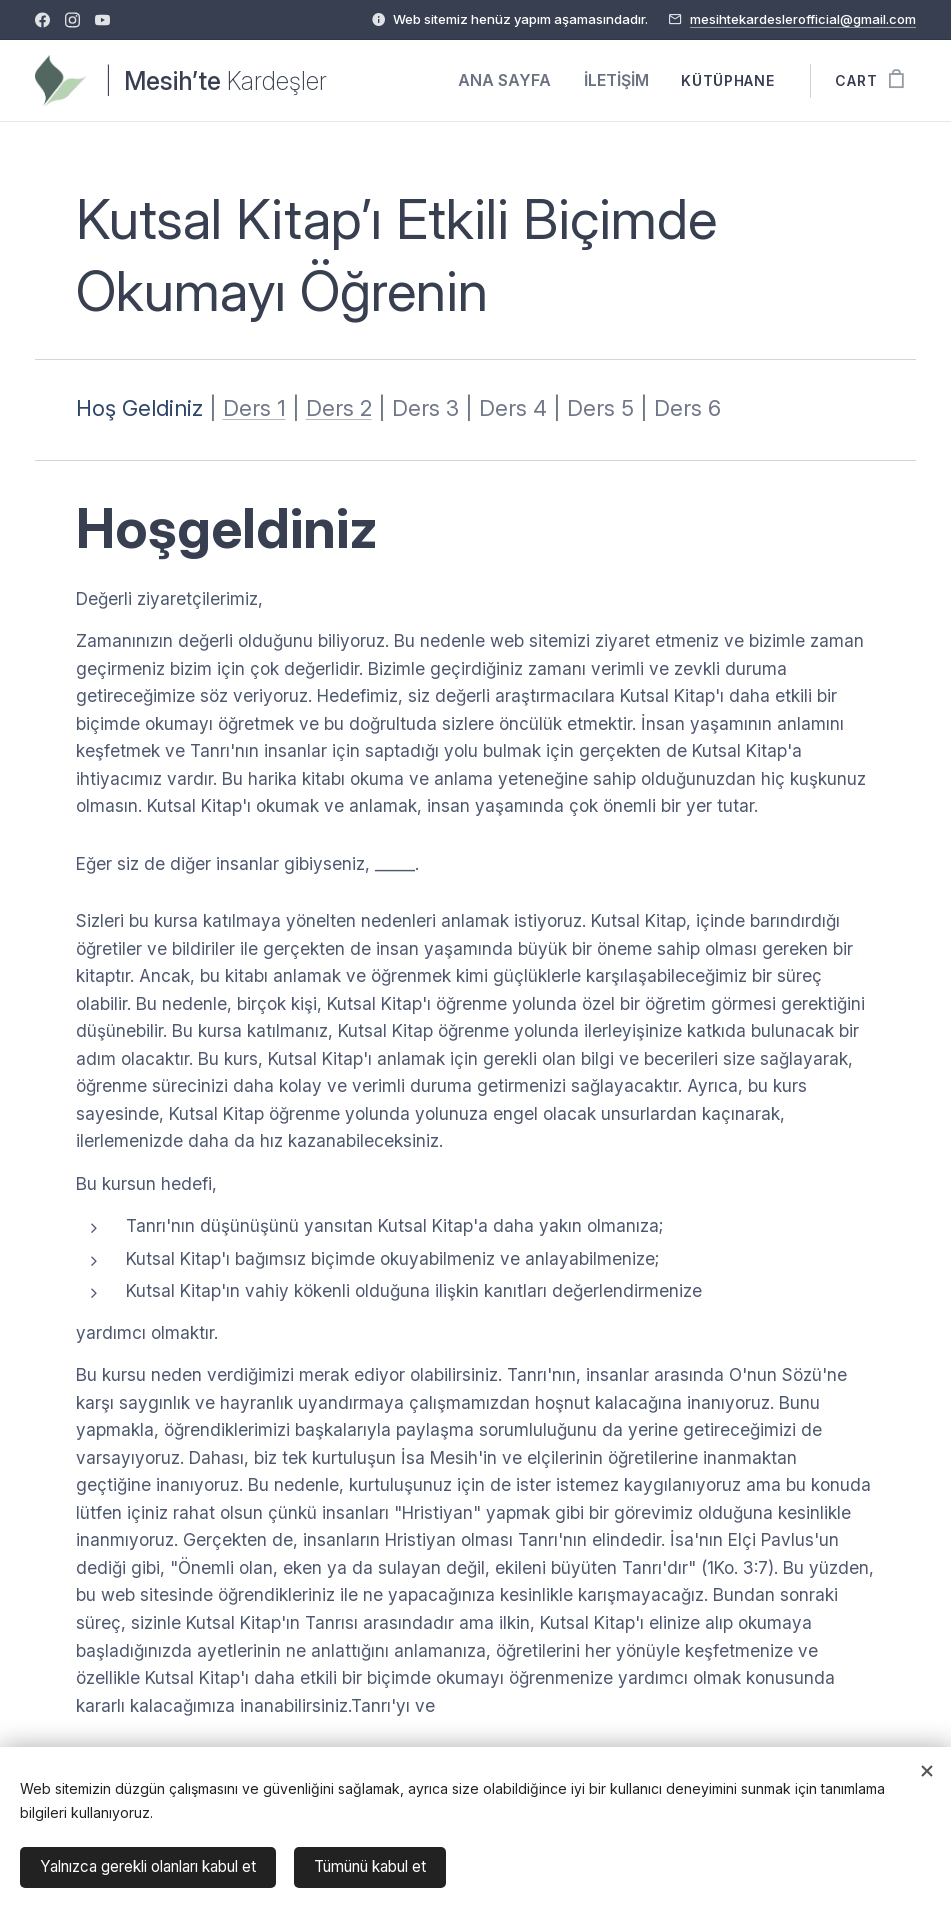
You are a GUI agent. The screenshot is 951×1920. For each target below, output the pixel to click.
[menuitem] (515, 81)
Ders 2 (339, 408)
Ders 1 (254, 408)
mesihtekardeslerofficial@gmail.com (803, 19)
